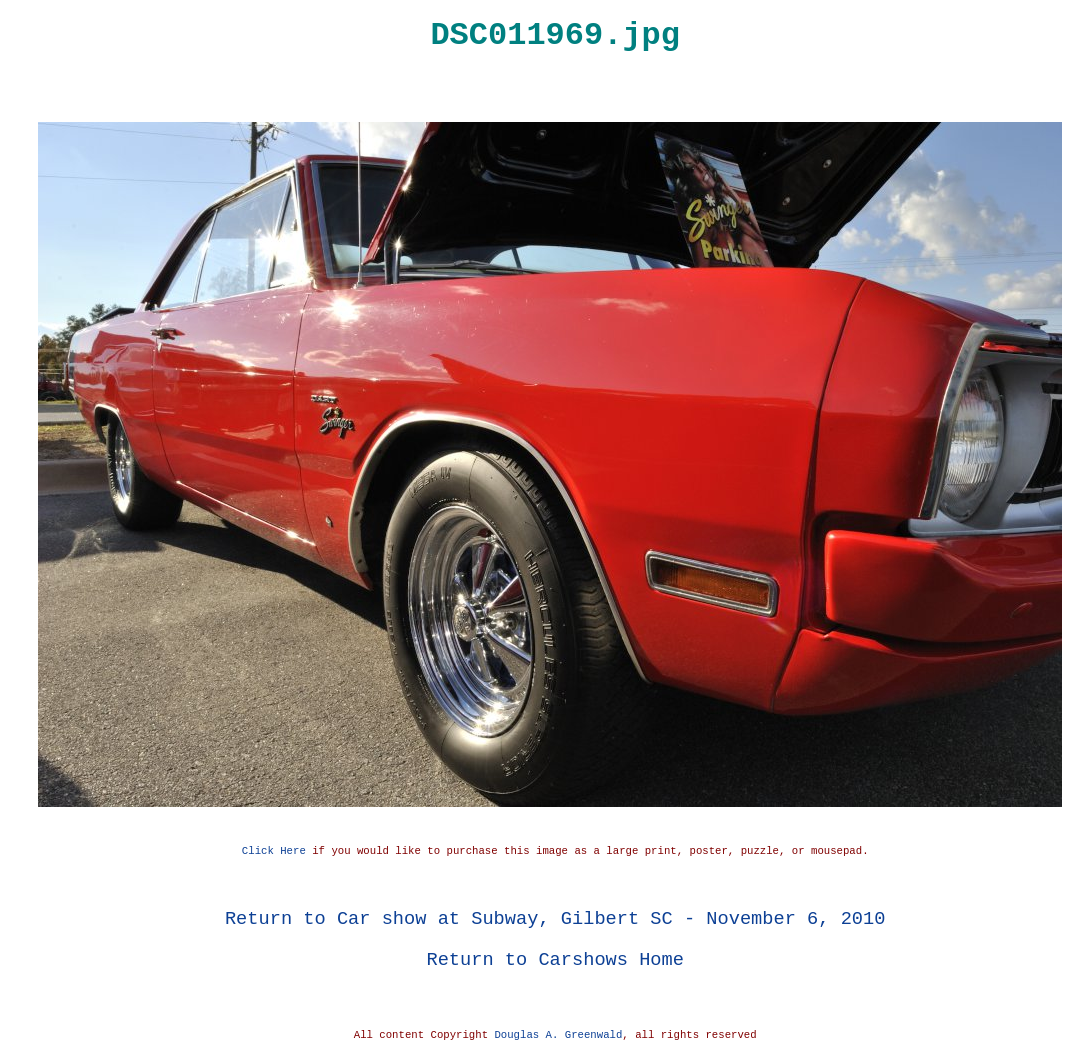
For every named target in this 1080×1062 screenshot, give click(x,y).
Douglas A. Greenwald (558, 1035)
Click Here (274, 851)
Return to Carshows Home (554, 959)
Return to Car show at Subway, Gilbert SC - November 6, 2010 (555, 918)
